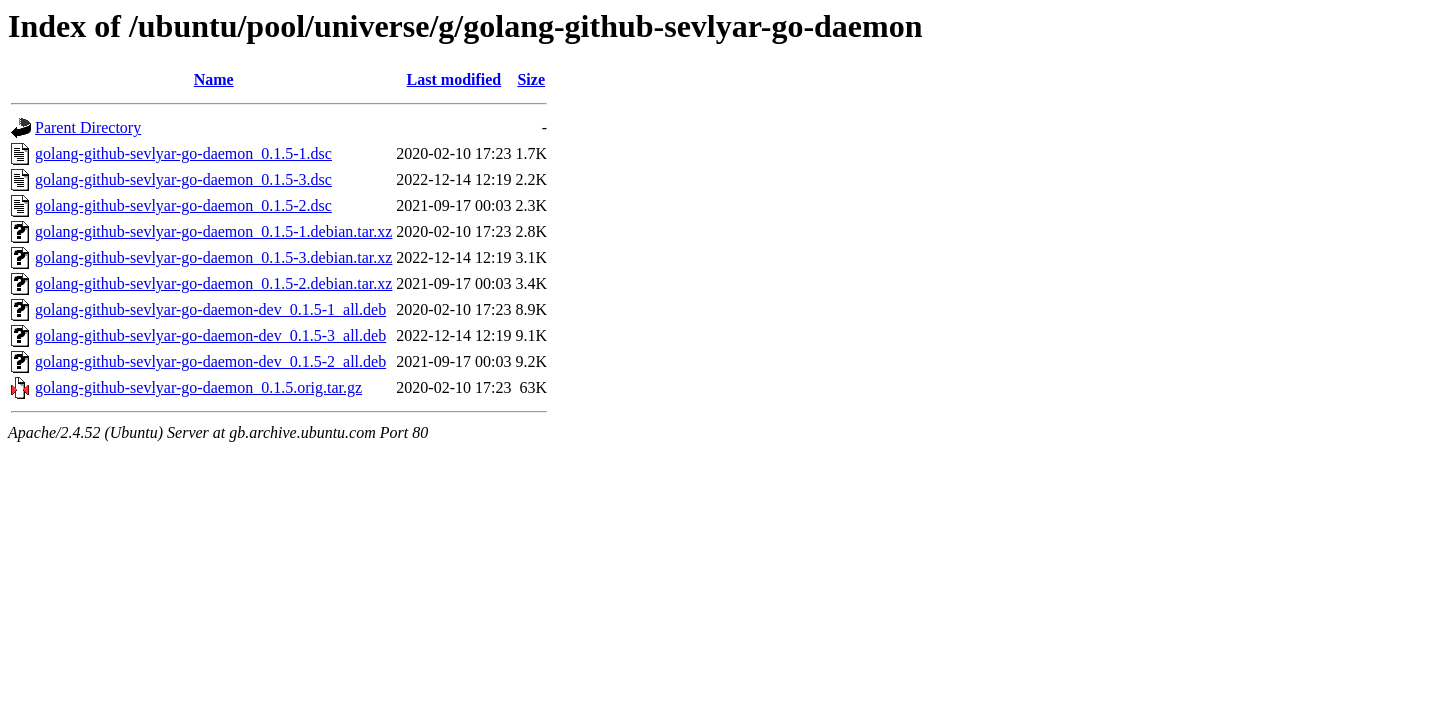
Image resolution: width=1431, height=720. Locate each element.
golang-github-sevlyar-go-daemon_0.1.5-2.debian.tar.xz (213, 283)
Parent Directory (88, 127)
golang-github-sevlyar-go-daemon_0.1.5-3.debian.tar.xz (213, 257)
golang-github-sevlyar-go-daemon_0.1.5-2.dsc (183, 205)
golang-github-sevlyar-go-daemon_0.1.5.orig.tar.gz (198, 387)
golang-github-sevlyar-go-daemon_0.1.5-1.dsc (183, 153)
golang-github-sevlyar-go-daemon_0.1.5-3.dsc (183, 179)
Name (214, 79)
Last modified (454, 79)
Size (531, 79)
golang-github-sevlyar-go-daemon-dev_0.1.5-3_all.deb (210, 335)
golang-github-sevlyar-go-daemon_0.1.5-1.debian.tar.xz (213, 231)
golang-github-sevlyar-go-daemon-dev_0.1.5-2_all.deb (210, 361)
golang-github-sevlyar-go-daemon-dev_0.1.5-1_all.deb (210, 309)
